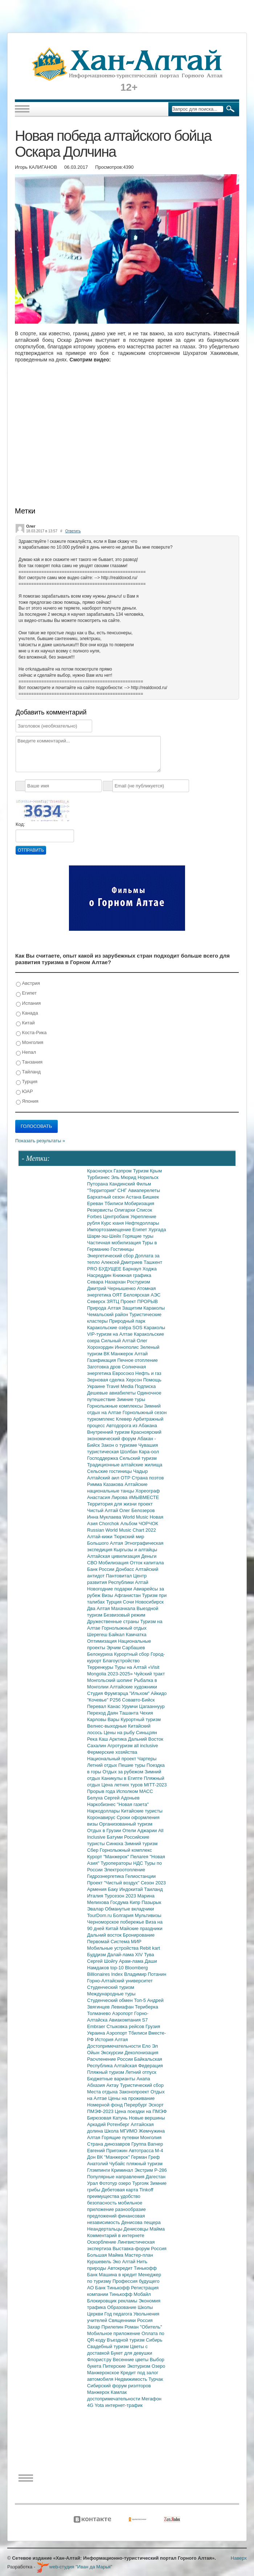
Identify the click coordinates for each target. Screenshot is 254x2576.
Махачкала (123, 1608)
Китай (25, 1023)
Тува (149, 1954)
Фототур (108, 2183)
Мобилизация (114, 1562)
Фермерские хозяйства (112, 1752)
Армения (97, 1889)
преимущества (103, 2196)
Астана (134, 1197)
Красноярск (100, 1171)
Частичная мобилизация (114, 1242)
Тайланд (28, 1072)
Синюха (115, 1843)
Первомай (99, 1941)
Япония (27, 1101)
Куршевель (99, 2261)
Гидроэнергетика (106, 1876)
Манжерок (99, 2392)
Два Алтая (99, 1608)
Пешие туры (132, 1765)
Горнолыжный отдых (124, 1628)
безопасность (102, 2203)
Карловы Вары (104, 1719)
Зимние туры (131, 1399)
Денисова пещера (140, 2222)
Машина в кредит (118, 2274)
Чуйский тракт (149, 1673)
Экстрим (144, 2170)
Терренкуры (101, 1667)
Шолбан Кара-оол (139, 1451)
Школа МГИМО (121, 2131)
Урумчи (130, 1706)
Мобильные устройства (113, 1948)
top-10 (117, 1967)
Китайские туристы (142, 1811)
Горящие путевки (121, 2137)
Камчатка (136, 1634)
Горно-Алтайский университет (120, 1980)
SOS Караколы (148, 1327)
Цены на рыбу (120, 1732)
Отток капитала (147, 1562)
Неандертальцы (105, 2229)
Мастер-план (138, 2255)
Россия (145, 2320)
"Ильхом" (140, 1693)
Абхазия (96, 2085)
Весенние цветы (131, 2359)
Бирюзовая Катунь (108, 2118)
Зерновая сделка (106, 1380)
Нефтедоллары (142, 1223)
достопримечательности (114, 2398)
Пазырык (151, 1902)
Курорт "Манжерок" (108, 1856)
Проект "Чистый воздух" (114, 1882)
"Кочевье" (98, 1700)
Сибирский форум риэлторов (119, 2385)
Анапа (143, 2078)
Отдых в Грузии (104, 1830)
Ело (147, 2046)
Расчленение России (110, 2059)
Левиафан (123, 2007)
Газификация (102, 1360)
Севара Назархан (107, 1282)
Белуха (95, 1798)
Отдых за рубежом (123, 1771)
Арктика (118, 1739)
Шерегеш (97, 1634)
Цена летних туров (123, 1784)
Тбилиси (114, 1203)
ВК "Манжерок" (114, 2157)
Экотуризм (139, 2366)
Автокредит (120, 2268)
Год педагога (119, 2314)
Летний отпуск (141, 2072)
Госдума (120, 1902)
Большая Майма (105, 2255)
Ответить (73, 531)
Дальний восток (105, 1935)
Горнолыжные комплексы (115, 1406)
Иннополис (127, 1347)
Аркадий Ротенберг (109, 2124)
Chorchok (109, 1523)
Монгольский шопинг (110, 1680)
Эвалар (96, 1909)
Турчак (155, 2379)
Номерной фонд (105, 2105)
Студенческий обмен (110, 2000)
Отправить (31, 850)
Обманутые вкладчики (129, 1909)
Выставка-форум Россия (139, 2248)
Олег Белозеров (137, 1510)
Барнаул (133, 1268)
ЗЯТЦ (113, 1301)
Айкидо (159, 1693)
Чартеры (147, 1758)
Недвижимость (131, 2379)
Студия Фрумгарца (108, 1693)
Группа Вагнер (147, 2144)
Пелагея (139, 1856)
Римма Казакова (105, 1484)
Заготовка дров (104, 1366)
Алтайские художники (133, 1687)
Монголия (29, 1043)
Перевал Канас (104, 1706)
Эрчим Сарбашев (125, 1647)
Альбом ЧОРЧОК (139, 1523)
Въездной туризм (126, 2340)
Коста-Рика (31, 1033)
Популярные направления (116, 2176)
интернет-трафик (124, 2405)
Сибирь (154, 2340)
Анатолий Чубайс (106, 2163)
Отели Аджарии (140, 1830)
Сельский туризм (138, 1458)
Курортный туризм (141, 1719)
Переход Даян (103, 1713)
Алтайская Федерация (138, 2065)
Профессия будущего (135, 2281)
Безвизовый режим (124, 1615)
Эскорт (156, 2105)
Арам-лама (132, 1961)
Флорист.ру (100, 2359)
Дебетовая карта (120, 2189)
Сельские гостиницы (110, 1471)
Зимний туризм (140, 1843)
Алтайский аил (104, 1478)
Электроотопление (124, 1869)
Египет (26, 993)
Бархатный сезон (106, 1197)
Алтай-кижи (100, 1536)
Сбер (93, 1850)
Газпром (123, 1171)
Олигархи (125, 1210)
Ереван (96, 1203)
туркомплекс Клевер (110, 1419)
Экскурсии (113, 2052)
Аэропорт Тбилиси (127, 2033)
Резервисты (100, 1210)
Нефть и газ (148, 1373)
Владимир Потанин (145, 1974)
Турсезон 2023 (121, 1896)
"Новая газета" (133, 1804)
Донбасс (125, 1569)
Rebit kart (150, 1948)
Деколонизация (141, 2052)
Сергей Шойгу (103, 1961)
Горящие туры (138, 1236)
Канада (27, 1013)
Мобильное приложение (114, 2333)
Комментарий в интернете (115, 2235)
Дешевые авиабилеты (112, 1393)
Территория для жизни (112, 1504)
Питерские (115, 2366)
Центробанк (116, 1216)
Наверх (239, 2558)
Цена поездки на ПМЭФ (141, 2111)
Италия (96, 1896)
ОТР (126, 1478)
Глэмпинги (99, 2170)
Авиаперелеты (144, 1190)
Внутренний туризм (109, 1432)
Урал (93, 2183)
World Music (136, 1517)
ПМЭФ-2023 (101, 2111)
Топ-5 (140, 2000)
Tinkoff (146, 2189)
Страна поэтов (148, 1478)
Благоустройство (121, 1660)
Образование (122, 2307)
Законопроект (135, 2091)
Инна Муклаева (105, 1517)
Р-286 (160, 2170)
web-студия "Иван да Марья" (74, 2566)
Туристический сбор (142, 2085)
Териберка (146, 2007)
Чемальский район (108, 1314)
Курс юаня (113, 1223)
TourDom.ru (100, 1915)
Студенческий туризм (110, 1987)
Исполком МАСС (134, 1791)
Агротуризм (120, 1745)
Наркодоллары (104, 1811)
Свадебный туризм (108, 2346)
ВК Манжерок (118, 1353)
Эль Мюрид (124, 1177)
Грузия (153, 2026)
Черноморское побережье (116, 1922)
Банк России (101, 1569)
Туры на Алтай (131, 1667)
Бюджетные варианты (111, 2078)
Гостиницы (122, 1249)
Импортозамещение (109, 1229)
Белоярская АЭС (141, 1295)
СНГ (123, 1190)
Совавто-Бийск (138, 1700)
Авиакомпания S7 (128, 2020)
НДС (138, 1863)
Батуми (115, 1837)
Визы (108, 1595)
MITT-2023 (155, 1784)
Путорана (98, 1184)
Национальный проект (112, 1758)
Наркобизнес (102, 1804)
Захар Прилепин (105, 2327)
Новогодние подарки (110, 1589)
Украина (96, 2033)
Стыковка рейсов (126, 2026)
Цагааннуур (152, 1706)
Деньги (148, 1556)
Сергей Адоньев (122, 1798)
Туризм (141, 1171)
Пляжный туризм (106, 2072)
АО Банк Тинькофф (109, 2287)
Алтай (141, 1353)
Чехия (146, 1713)
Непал (26, 1052)
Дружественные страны (113, 1621)
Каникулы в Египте (123, 1778)
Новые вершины (147, 2118)
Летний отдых (102, 1765)
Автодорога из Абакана (131, 1425)
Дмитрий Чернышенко (112, 1288)
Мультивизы (148, 1915)
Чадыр (140, 1471)
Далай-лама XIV (125, 1954)
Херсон (134, 1380)
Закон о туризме (119, 1445)
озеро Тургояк (134, 2183)
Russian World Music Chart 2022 (121, 1530)
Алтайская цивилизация (114, 1556)
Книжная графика (132, 1275)
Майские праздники (141, 1928)
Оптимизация (102, 1641)
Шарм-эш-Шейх (105, 1236)
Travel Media (120, 1386)
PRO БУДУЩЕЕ (105, 1268)
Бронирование (139, 1935)
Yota (100, 2405)
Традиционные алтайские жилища (124, 1464)
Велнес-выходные (107, 1726)
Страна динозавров (109, 2144)
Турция (26, 1082)
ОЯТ (118, 1295)
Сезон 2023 (153, 1882)
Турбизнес (99, 1177)
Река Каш (98, 1739)
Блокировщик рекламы (113, 2300)
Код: (20, 824)
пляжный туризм (144, 2163)
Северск (97, 1301)
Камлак (119, 2392)
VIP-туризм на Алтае (110, 1334)
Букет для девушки (131, 2353)
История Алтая (111, 2039)
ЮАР (24, 1092)
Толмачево (99, 2013)
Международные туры (111, 1993)
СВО (92, 1562)
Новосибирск (149, 1602)
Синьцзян (146, 1732)
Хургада (157, 1229)
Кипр (136, 1902)
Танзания (29, 1062)
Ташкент (153, 1262)
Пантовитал (119, 1575)
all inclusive (146, 1745)
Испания (28, 1003)
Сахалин (97, 1745)
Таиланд (153, 1889)
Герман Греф (145, 2157)
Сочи (129, 1602)
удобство (130, 2196)
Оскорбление (102, 2242)
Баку (113, 1889)
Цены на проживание (131, 2098)
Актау (113, 2085)
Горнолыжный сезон (145, 1412)
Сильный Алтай (119, 1340)
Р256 (116, 1700)
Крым (156, 1171)
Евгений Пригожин (108, 2150)
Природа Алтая (104, 1308)
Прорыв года (101, 1791)
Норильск (148, 1177)
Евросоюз (123, 1373)
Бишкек (151, 1197)
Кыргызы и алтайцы (135, 1549)
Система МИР (126, 1941)
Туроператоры (117, 1863)
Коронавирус (101, 1817)
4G (91, 2405)
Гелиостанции (140, 1876)
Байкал (117, 1634)
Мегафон (151, 2398)
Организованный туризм (125, 1824)
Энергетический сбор (111, 1255)
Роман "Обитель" (143, 2327)
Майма (157, 2229)
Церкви (96, 2314)
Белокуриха (100, 1654)
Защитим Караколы (143, 1308)
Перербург (136, 2105)
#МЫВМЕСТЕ (144, 1497)
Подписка (145, 1386)
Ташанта (129, 1713)
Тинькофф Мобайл (130, 2294)
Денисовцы (137, 2229)
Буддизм (97, 1954)
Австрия (28, 983)
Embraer (96, 2026)
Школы (145, 2307)
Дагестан (155, 2176)
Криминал (123, 2170)
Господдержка (103, 1458)
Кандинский (122, 1184)
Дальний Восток (145, 1739)
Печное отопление (137, 1360)
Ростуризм (138, 1282)
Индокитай (131, 1889)
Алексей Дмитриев (122, 1262)
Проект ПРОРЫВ (139, 1301)
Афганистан (128, 1595)
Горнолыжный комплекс (126, 1850)
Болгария (124, 1915)
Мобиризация (139, 1203)
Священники (122, 2320)
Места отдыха (103, 2091)
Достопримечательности (114, 2046)
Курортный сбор (132, 1654)
